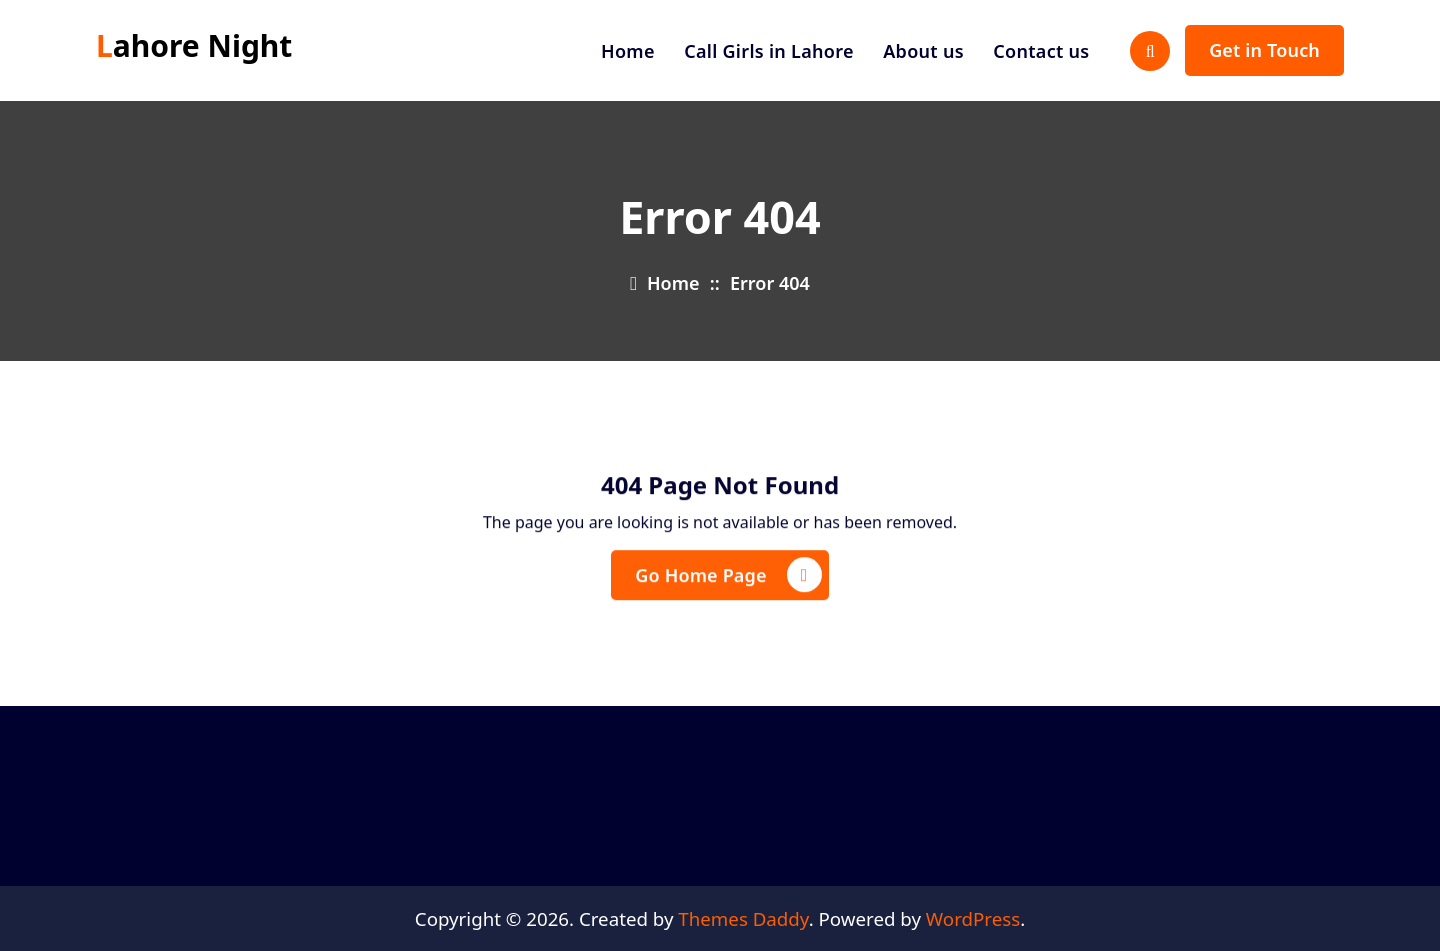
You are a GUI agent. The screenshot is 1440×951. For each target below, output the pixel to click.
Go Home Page (728, 580)
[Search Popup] (1150, 51)
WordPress (973, 918)
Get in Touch (1264, 50)
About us (923, 51)
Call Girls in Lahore (769, 51)
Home (628, 51)
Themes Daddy (743, 918)
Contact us (1041, 51)
